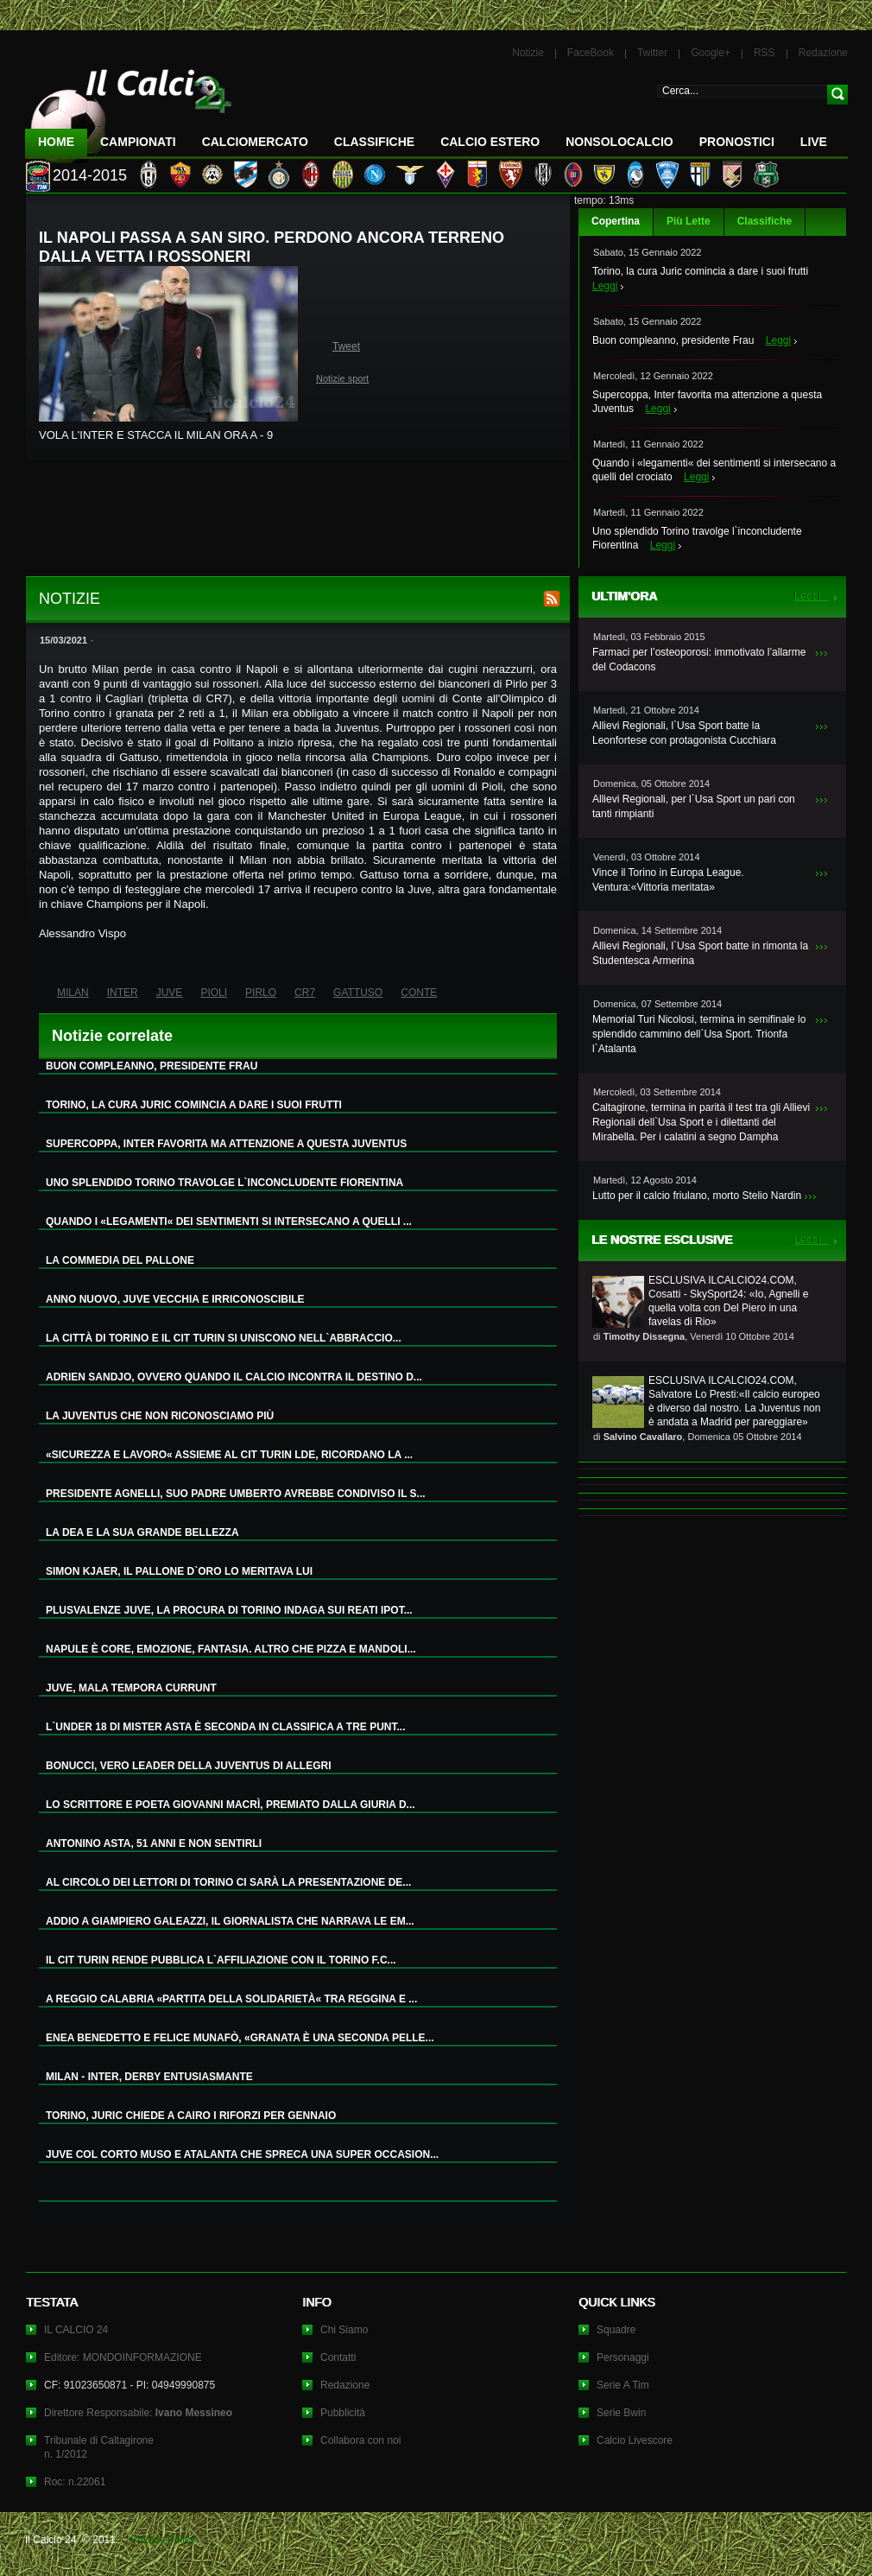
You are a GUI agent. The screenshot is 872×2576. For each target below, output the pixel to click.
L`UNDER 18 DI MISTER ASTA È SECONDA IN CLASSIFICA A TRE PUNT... (225, 1727)
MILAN (73, 993)
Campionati (138, 142)
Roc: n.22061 (74, 2482)
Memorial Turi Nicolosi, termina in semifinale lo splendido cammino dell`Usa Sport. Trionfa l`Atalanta (699, 1034)
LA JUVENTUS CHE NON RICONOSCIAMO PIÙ (160, 1416)
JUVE (169, 993)
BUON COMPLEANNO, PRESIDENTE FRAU (151, 1066)
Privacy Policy (162, 2540)
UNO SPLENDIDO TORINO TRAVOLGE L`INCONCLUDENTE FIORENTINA (224, 1183)
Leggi (604, 286)
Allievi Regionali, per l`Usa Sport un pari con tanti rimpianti (693, 806)
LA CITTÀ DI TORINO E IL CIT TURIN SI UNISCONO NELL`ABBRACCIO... (223, 1338)
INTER (122, 993)
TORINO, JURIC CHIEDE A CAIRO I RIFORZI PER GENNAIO (191, 2116)
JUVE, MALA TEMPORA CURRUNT (131, 1688)
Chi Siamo (344, 2330)
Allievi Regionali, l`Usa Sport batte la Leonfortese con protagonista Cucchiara (684, 733)
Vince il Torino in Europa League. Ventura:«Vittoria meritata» (668, 879)
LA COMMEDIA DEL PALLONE (120, 1260)
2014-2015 (90, 175)
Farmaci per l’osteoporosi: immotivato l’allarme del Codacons (699, 659)
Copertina (615, 221)
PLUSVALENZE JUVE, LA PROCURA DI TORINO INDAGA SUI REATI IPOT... (229, 1610)
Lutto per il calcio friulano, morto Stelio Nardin (696, 1196)
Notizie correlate (112, 1035)
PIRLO (260, 993)
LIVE (813, 142)
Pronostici (736, 142)
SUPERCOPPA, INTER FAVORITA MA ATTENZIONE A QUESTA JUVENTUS (226, 1144)
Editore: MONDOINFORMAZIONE (123, 2357)
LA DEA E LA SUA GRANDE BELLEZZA (142, 1532)
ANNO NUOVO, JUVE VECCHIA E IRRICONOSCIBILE (175, 1299)
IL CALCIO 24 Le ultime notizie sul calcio (128, 109)
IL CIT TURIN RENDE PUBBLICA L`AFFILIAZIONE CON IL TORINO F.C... (221, 1960)
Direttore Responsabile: (138, 2413)
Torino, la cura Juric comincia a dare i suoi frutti (700, 271)
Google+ (710, 53)
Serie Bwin (621, 2413)
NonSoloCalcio (619, 142)
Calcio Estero (490, 142)
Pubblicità (342, 2413)
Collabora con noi (360, 2440)
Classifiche (764, 221)
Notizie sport (342, 378)
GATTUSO (357, 993)
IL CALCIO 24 (76, 2330)
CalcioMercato (255, 142)
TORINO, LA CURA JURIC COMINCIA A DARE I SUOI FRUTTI (194, 1105)
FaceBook (590, 53)
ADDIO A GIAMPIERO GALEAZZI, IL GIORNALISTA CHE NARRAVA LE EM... (230, 1921)
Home (56, 142)
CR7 (304, 993)
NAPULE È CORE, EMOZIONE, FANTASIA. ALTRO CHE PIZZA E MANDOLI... (231, 1649)
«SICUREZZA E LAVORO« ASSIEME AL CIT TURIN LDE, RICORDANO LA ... (229, 1455)
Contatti (338, 2357)
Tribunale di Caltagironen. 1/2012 (99, 2447)
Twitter (652, 53)
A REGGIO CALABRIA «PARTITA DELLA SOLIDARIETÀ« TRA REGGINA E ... (231, 1999)
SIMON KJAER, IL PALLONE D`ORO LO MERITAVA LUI (179, 1571)
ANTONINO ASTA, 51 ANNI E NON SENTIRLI (154, 1843)
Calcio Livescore (635, 2440)
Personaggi (623, 2357)
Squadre (616, 2330)
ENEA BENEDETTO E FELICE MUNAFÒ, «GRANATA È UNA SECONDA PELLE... (240, 2038)
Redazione (823, 53)
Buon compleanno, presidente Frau (673, 340)
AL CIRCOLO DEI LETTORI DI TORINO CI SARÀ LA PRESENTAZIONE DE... (228, 1882)
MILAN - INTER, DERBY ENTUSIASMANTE (149, 2077)
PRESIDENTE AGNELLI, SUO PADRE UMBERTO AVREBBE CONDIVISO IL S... (236, 1494)
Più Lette (689, 221)
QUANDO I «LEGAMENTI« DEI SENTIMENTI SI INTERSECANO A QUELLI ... (229, 1221)
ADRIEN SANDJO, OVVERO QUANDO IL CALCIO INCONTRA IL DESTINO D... (234, 1377)
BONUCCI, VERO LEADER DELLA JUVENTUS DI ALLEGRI (188, 1766)
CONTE (419, 993)
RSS (764, 53)
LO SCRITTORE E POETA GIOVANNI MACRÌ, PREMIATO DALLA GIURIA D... (230, 1805)
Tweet (346, 346)
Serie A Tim (623, 2385)
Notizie (528, 53)
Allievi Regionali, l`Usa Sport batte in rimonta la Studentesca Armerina (700, 953)
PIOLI (213, 993)
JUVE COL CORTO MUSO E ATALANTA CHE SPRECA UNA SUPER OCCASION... (242, 2154)
